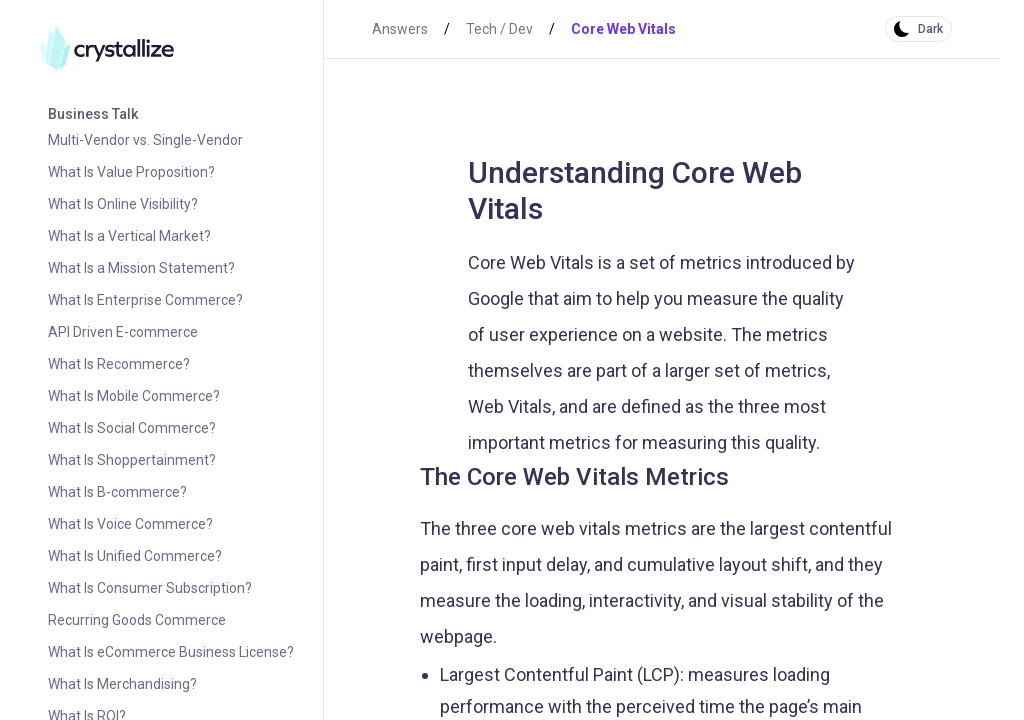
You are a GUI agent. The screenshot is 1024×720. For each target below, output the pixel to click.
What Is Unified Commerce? (135, 556)
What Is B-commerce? (117, 492)
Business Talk (93, 114)
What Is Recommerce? (119, 364)
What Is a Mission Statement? (141, 268)
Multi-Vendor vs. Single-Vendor (145, 140)
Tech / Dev (499, 29)
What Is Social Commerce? (132, 428)
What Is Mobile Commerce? (134, 396)
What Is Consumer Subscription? (150, 588)
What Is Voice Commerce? (130, 524)
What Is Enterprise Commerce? (145, 300)
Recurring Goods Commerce (137, 620)
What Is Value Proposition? (131, 172)
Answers (400, 29)
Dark (930, 29)
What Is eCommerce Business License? (171, 652)
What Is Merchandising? (122, 684)
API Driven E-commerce (123, 332)
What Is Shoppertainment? (132, 460)
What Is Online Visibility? (123, 204)
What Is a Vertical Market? (129, 236)
